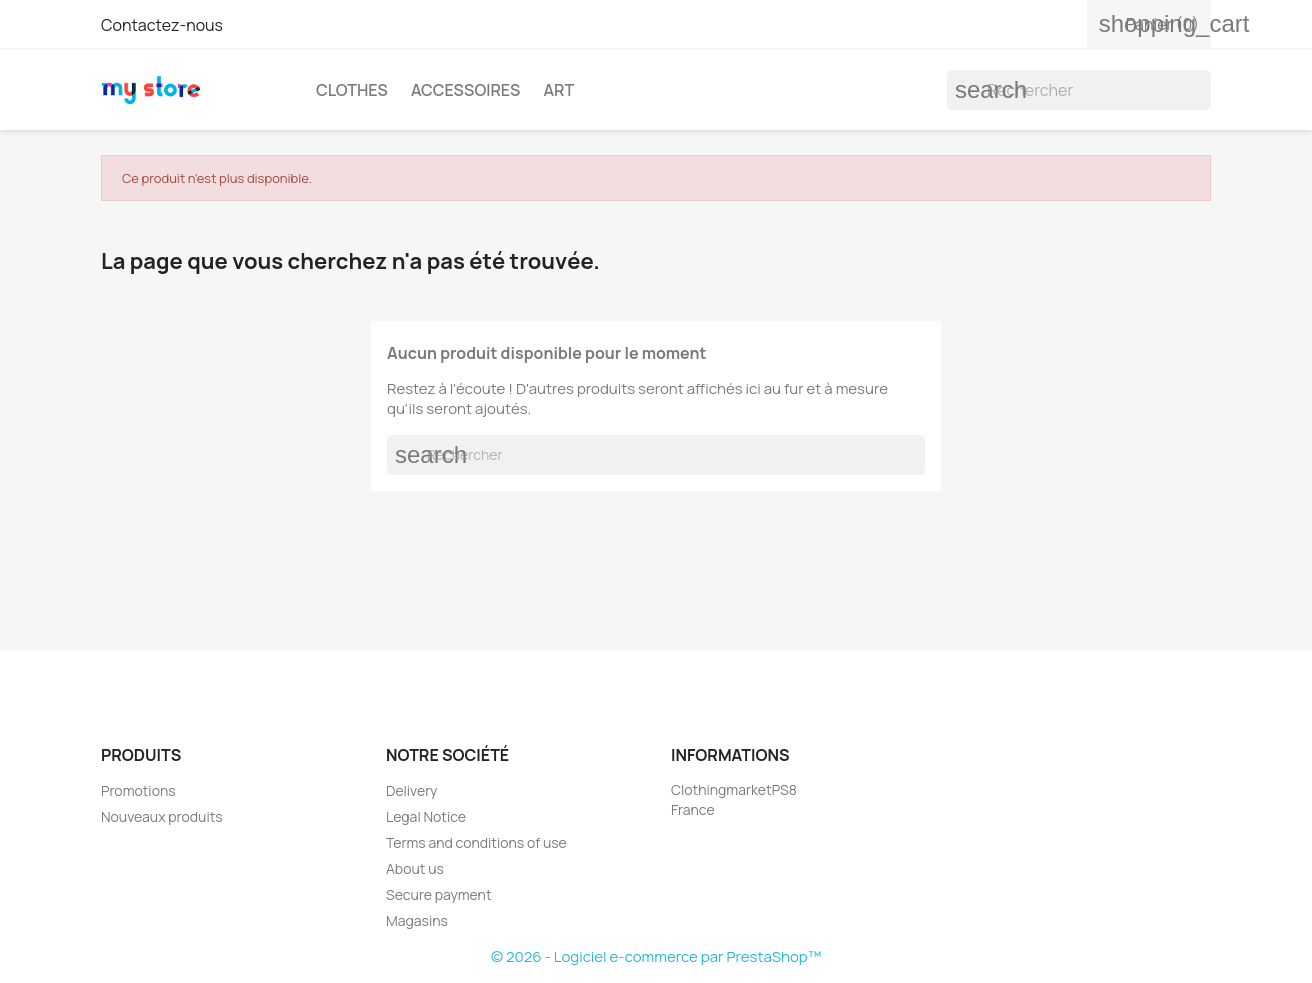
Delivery (411, 790)
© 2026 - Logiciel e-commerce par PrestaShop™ (656, 956)
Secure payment (439, 894)
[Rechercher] (1079, 90)
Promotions (138, 790)
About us (415, 868)
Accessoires (465, 90)
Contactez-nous (162, 25)
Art (558, 90)
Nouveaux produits (162, 816)
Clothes (352, 90)
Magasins (417, 920)
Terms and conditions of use (476, 842)
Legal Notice (426, 816)
